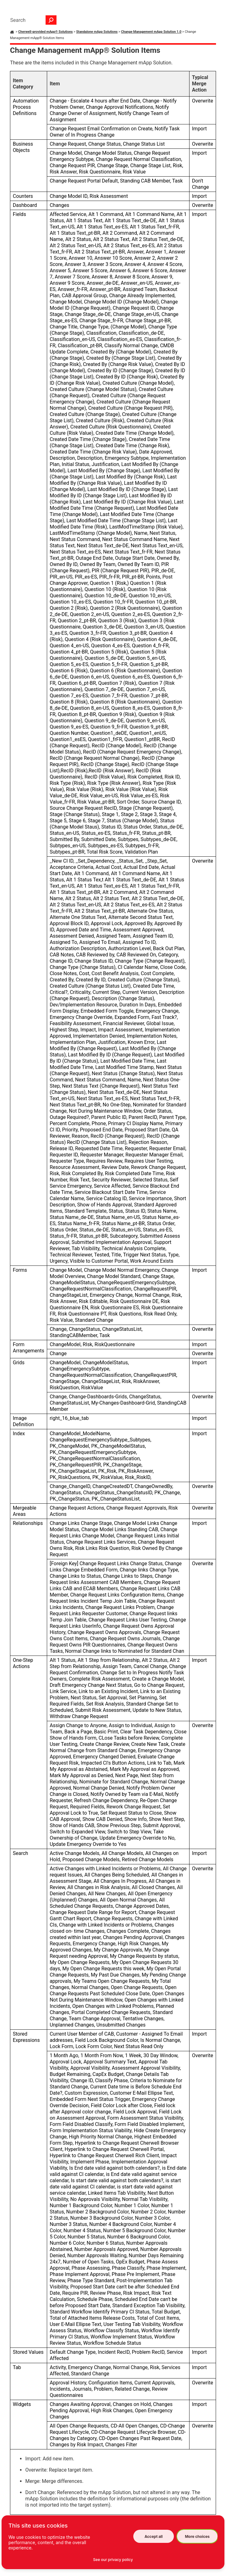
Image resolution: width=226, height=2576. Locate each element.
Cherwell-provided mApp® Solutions (45, 32)
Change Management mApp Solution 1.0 (151, 32)
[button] (51, 20)
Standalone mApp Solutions (97, 32)
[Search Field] (32, 20)
